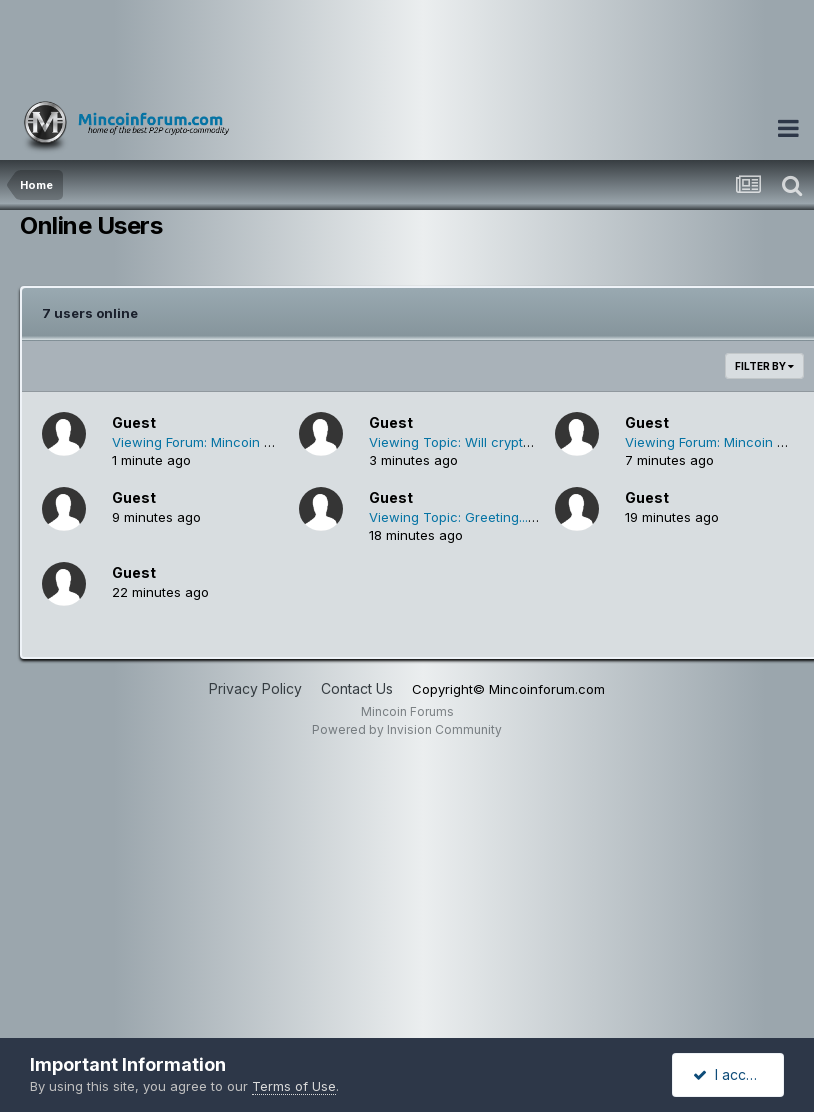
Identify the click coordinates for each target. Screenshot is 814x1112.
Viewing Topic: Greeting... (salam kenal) (492, 517)
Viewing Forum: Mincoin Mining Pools (227, 442)
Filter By (764, 366)
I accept (730, 1074)
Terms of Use (294, 1086)
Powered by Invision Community (407, 729)
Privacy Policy (255, 688)
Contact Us (357, 688)
